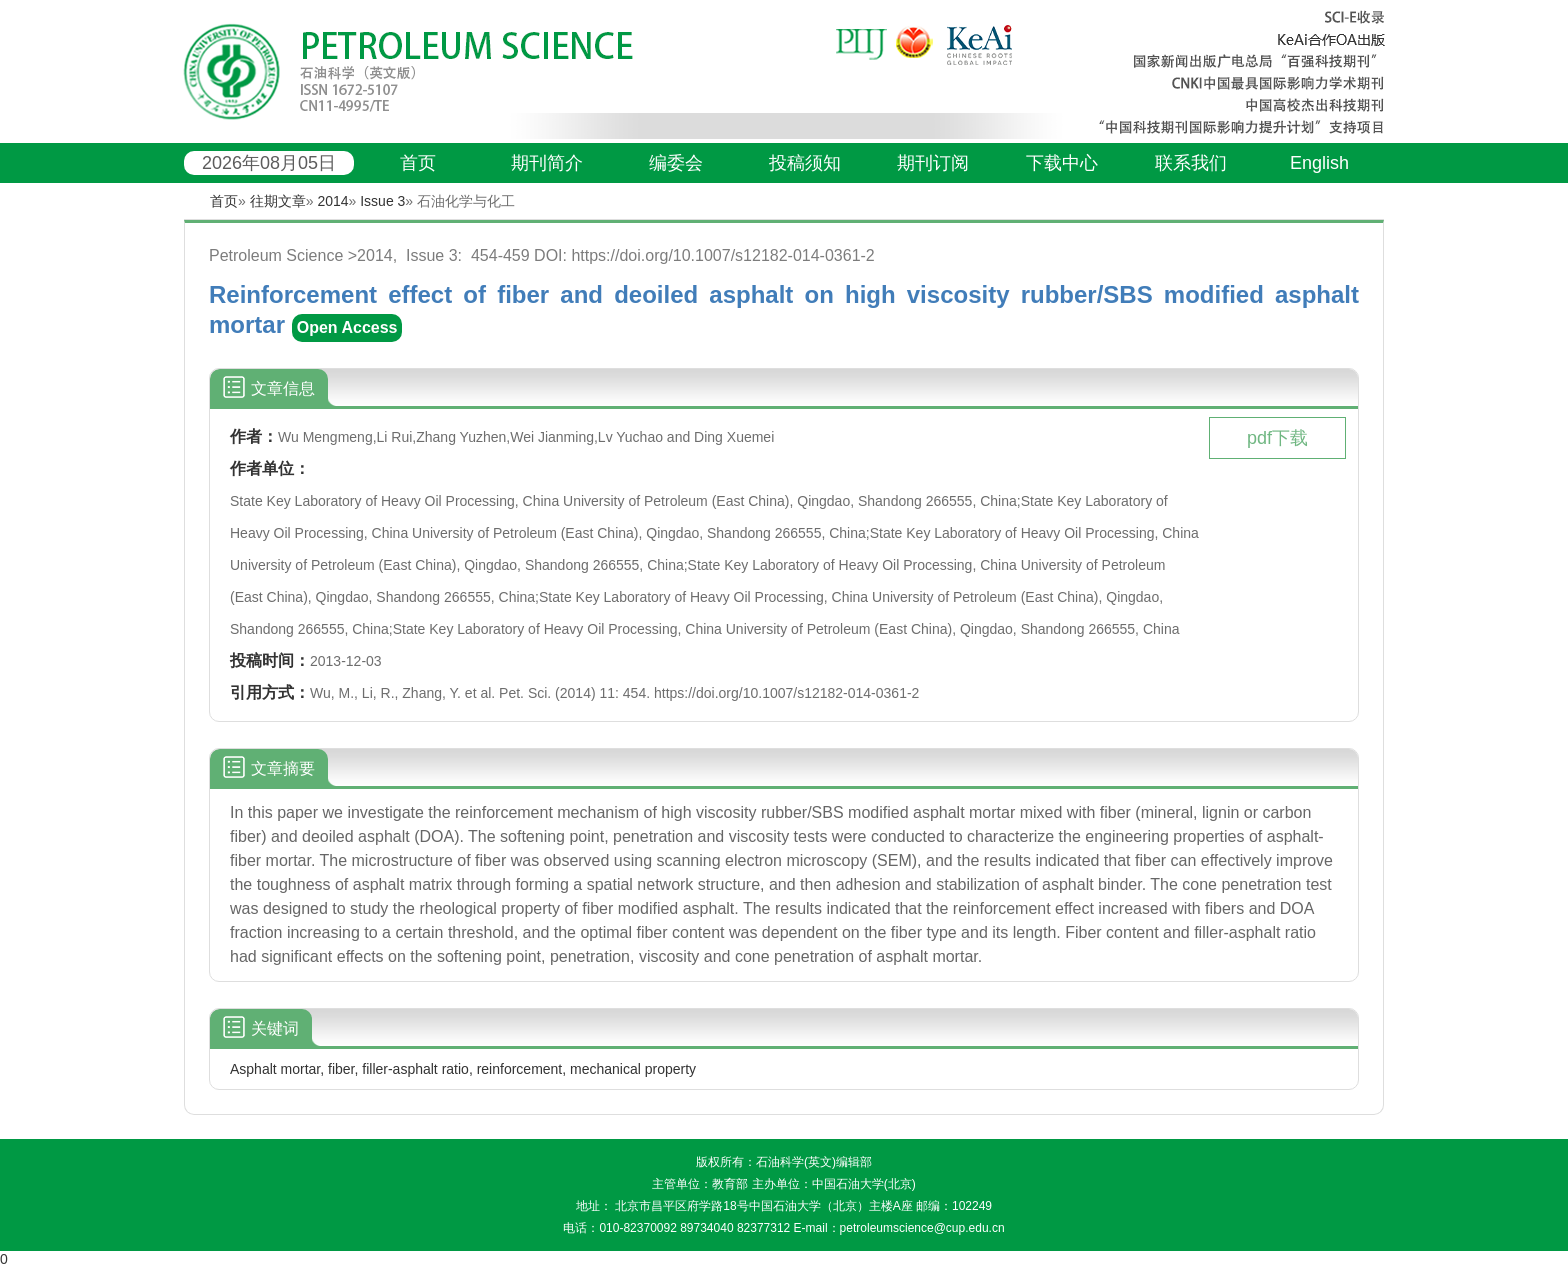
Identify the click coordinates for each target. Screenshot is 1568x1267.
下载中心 (1062, 163)
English (1319, 163)
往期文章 (278, 201)
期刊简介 (547, 163)
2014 (332, 201)
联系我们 (1191, 163)
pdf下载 (1277, 438)
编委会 (676, 163)
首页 (418, 163)
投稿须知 (805, 163)
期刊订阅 (933, 163)
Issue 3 (382, 201)
